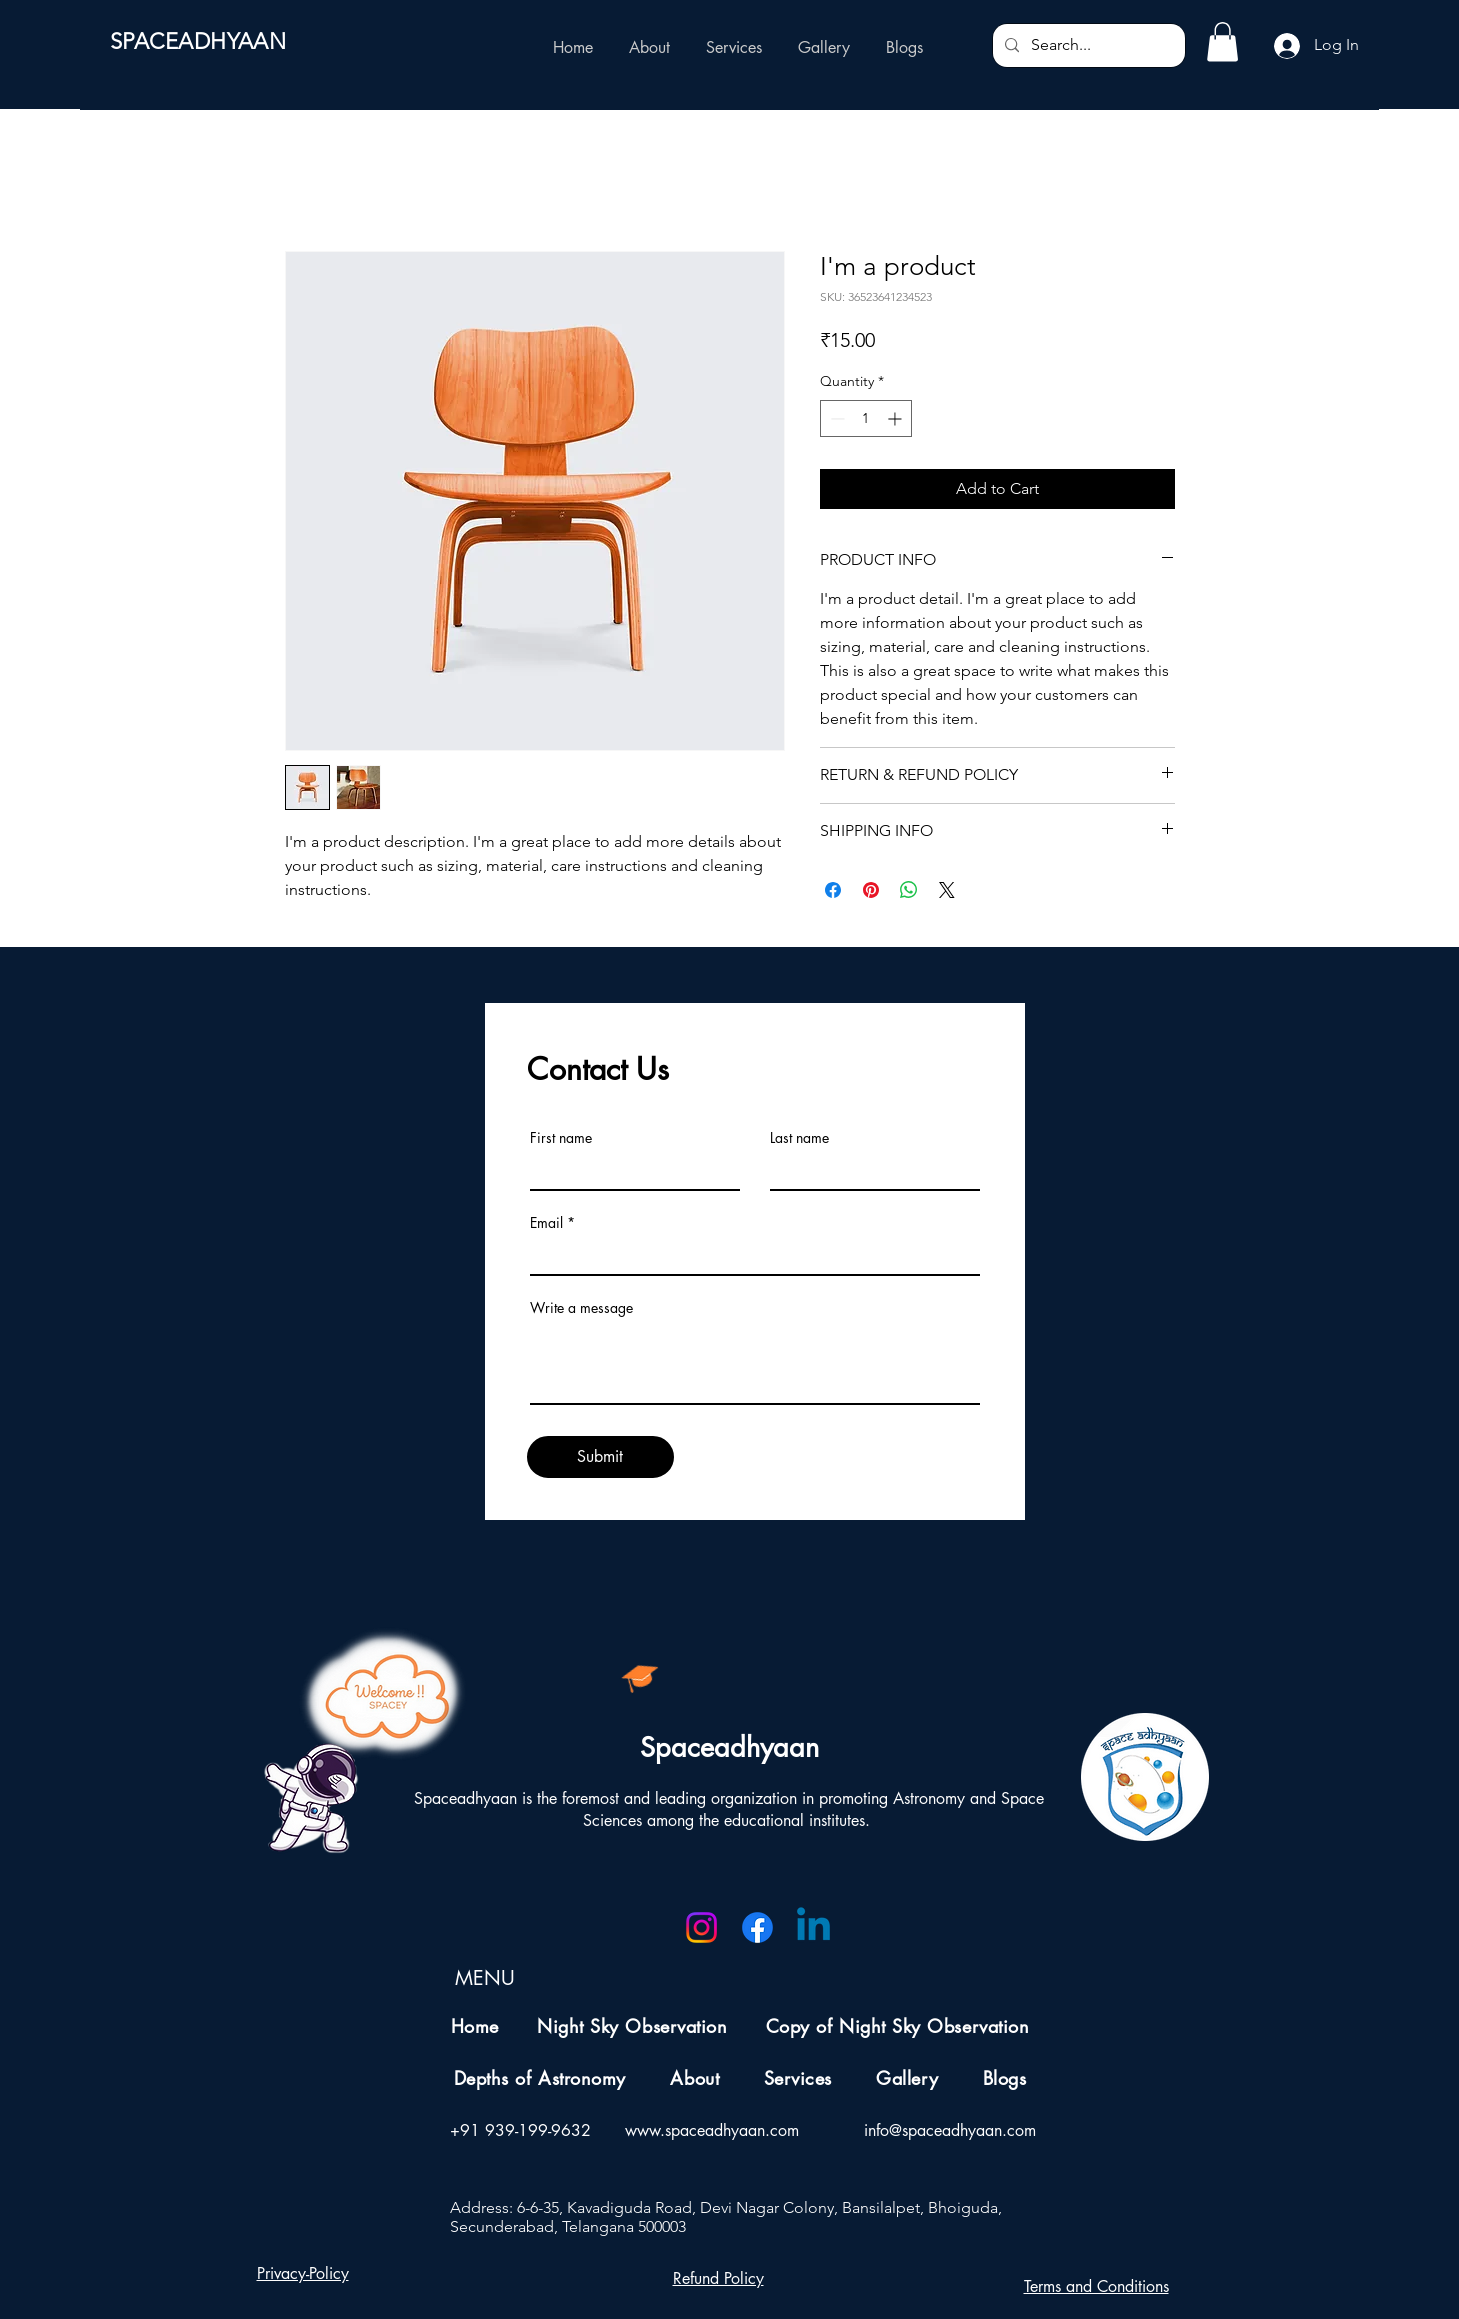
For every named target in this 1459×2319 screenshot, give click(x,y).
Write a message (581, 1308)
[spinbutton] (866, 418)
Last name (799, 1138)
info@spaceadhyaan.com (950, 2130)
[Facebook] (757, 1927)
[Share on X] (947, 890)
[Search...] (1087, 45)
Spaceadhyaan (729, 1747)
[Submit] (600, 1457)
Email (546, 1223)
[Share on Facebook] (833, 890)
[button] (1222, 41)
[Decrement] (835, 418)
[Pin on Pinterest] (871, 890)
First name (561, 1138)
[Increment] (896, 418)
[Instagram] (701, 1927)
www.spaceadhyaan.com (712, 2130)
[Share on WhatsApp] (909, 890)
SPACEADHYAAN (198, 41)
